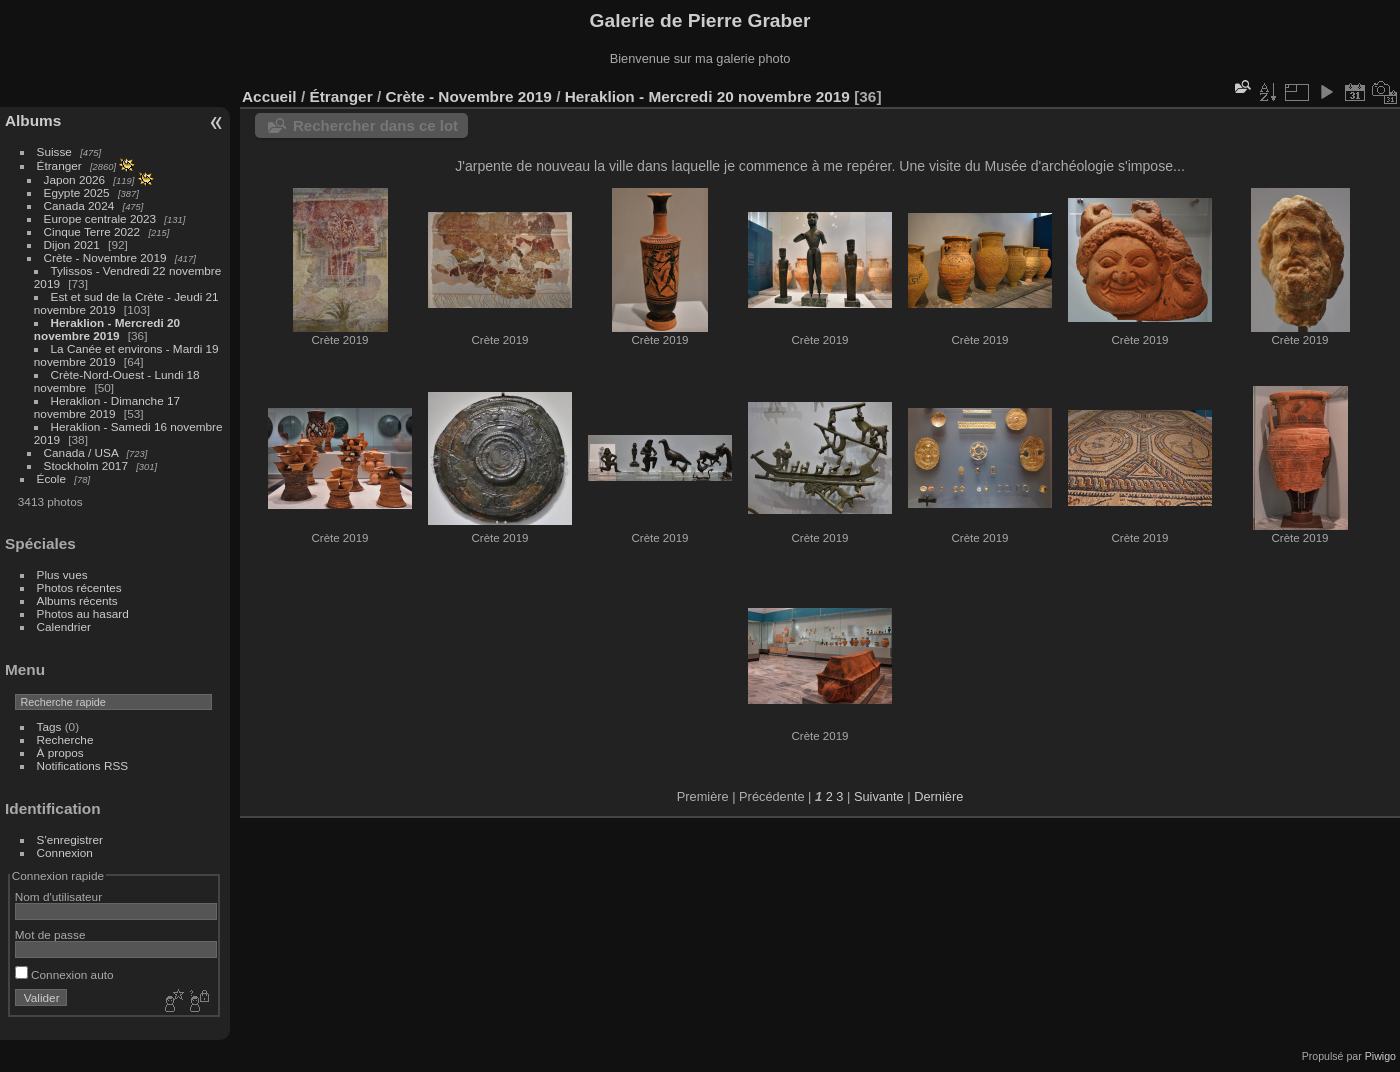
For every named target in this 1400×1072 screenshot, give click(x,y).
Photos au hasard (83, 613)
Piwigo (1380, 1056)
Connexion (65, 852)
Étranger (59, 165)
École (51, 478)
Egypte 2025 (77, 192)
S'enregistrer (70, 839)
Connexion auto (64, 974)
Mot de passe (50, 934)
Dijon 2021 (72, 244)
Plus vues (62, 574)
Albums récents (77, 600)
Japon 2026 (75, 179)
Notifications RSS (83, 765)
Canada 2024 (79, 205)
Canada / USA (81, 452)
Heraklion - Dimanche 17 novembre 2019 (107, 407)
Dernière (938, 796)
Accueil (269, 96)
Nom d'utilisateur (58, 896)
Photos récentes (79, 587)
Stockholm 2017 (86, 465)
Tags (49, 726)
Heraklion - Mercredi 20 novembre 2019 (107, 329)
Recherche (65, 739)
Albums (33, 120)
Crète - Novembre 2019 (105, 257)
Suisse (54, 151)
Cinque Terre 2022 (92, 231)
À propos (60, 752)
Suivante (879, 796)
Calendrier (64, 626)
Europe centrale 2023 (100, 218)
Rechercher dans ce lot (375, 125)
